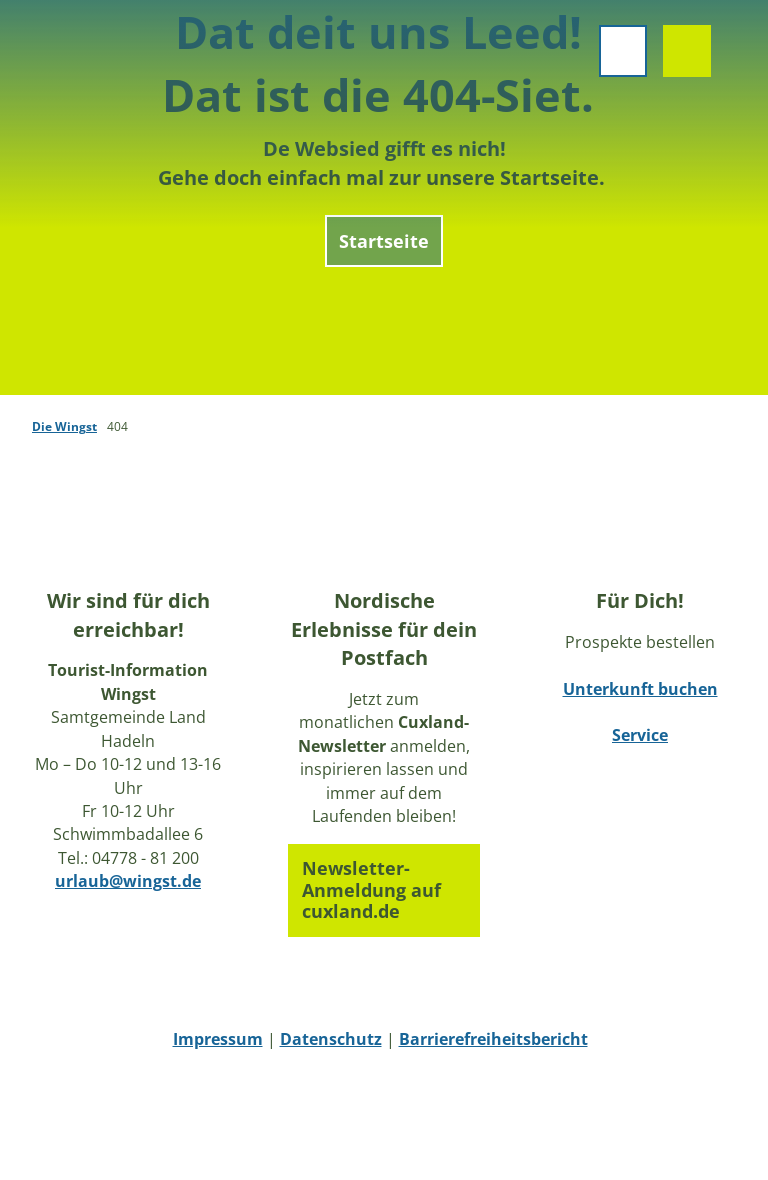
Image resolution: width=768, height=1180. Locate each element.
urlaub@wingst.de (128, 881)
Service (640, 735)
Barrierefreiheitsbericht (493, 1039)
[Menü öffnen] (616, 58)
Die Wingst (64, 426)
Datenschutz (331, 1039)
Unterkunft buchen (640, 688)
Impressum (218, 1039)
